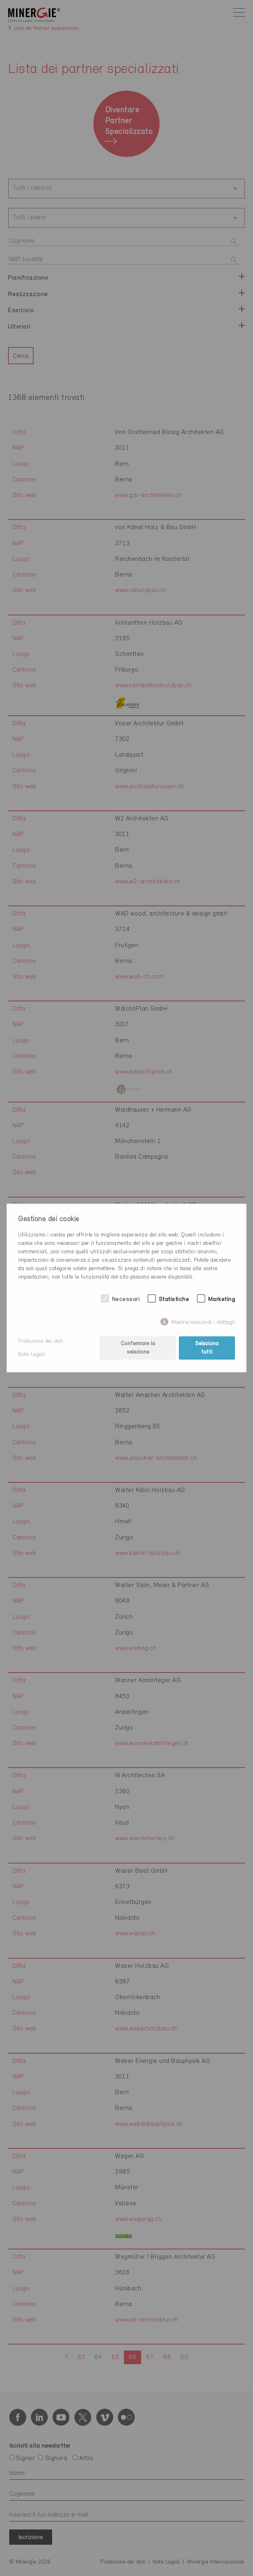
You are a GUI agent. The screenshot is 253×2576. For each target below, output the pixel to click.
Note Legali (31, 1355)
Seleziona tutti (207, 1348)
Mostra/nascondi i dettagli (203, 1322)
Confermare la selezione (138, 1348)
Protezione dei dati (40, 1341)
